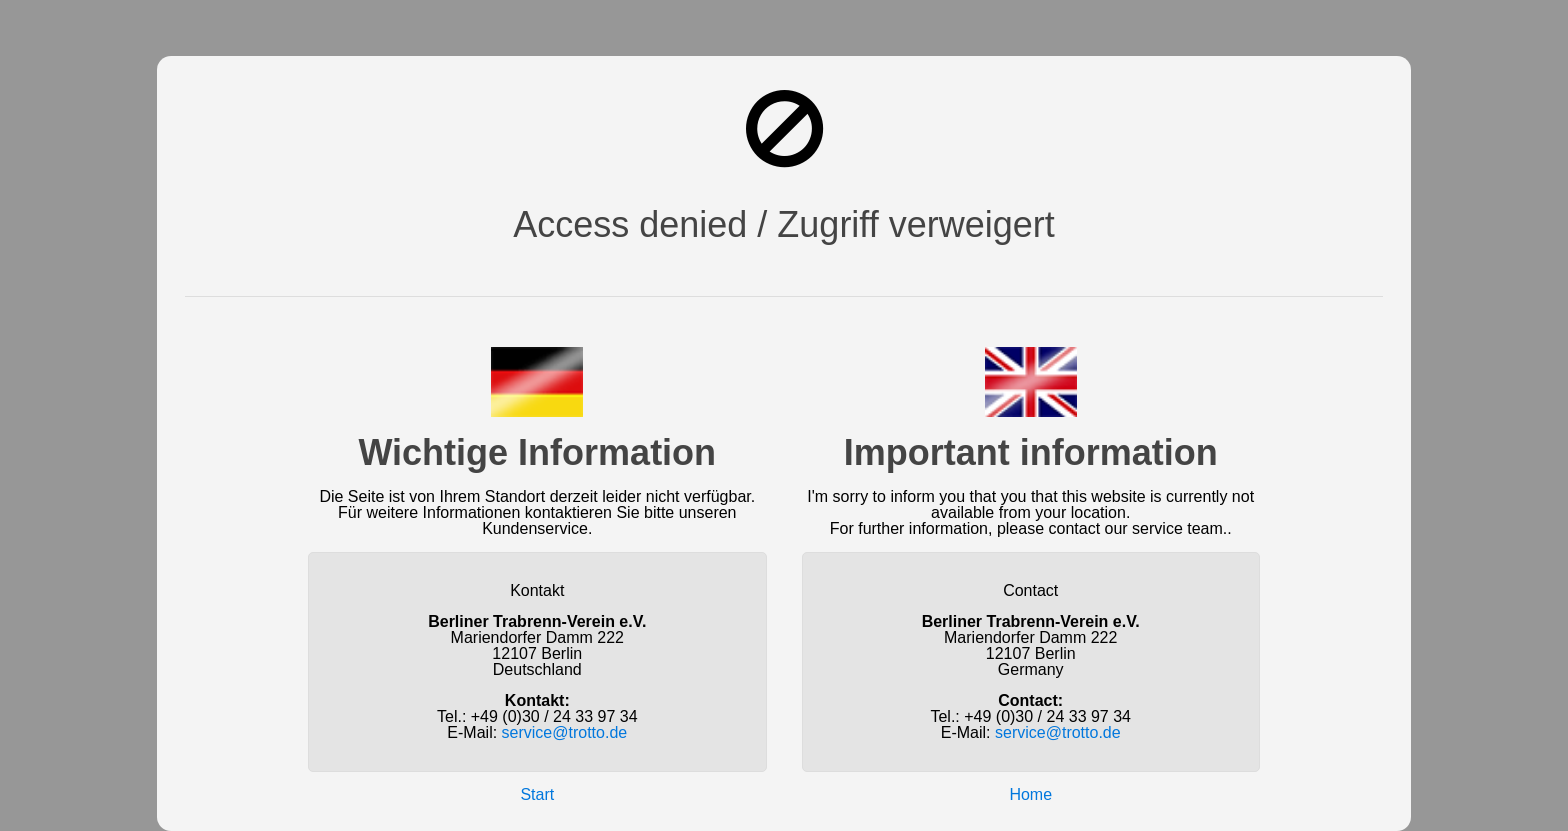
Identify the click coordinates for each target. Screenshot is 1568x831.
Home (1030, 794)
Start (537, 794)
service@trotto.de (565, 732)
